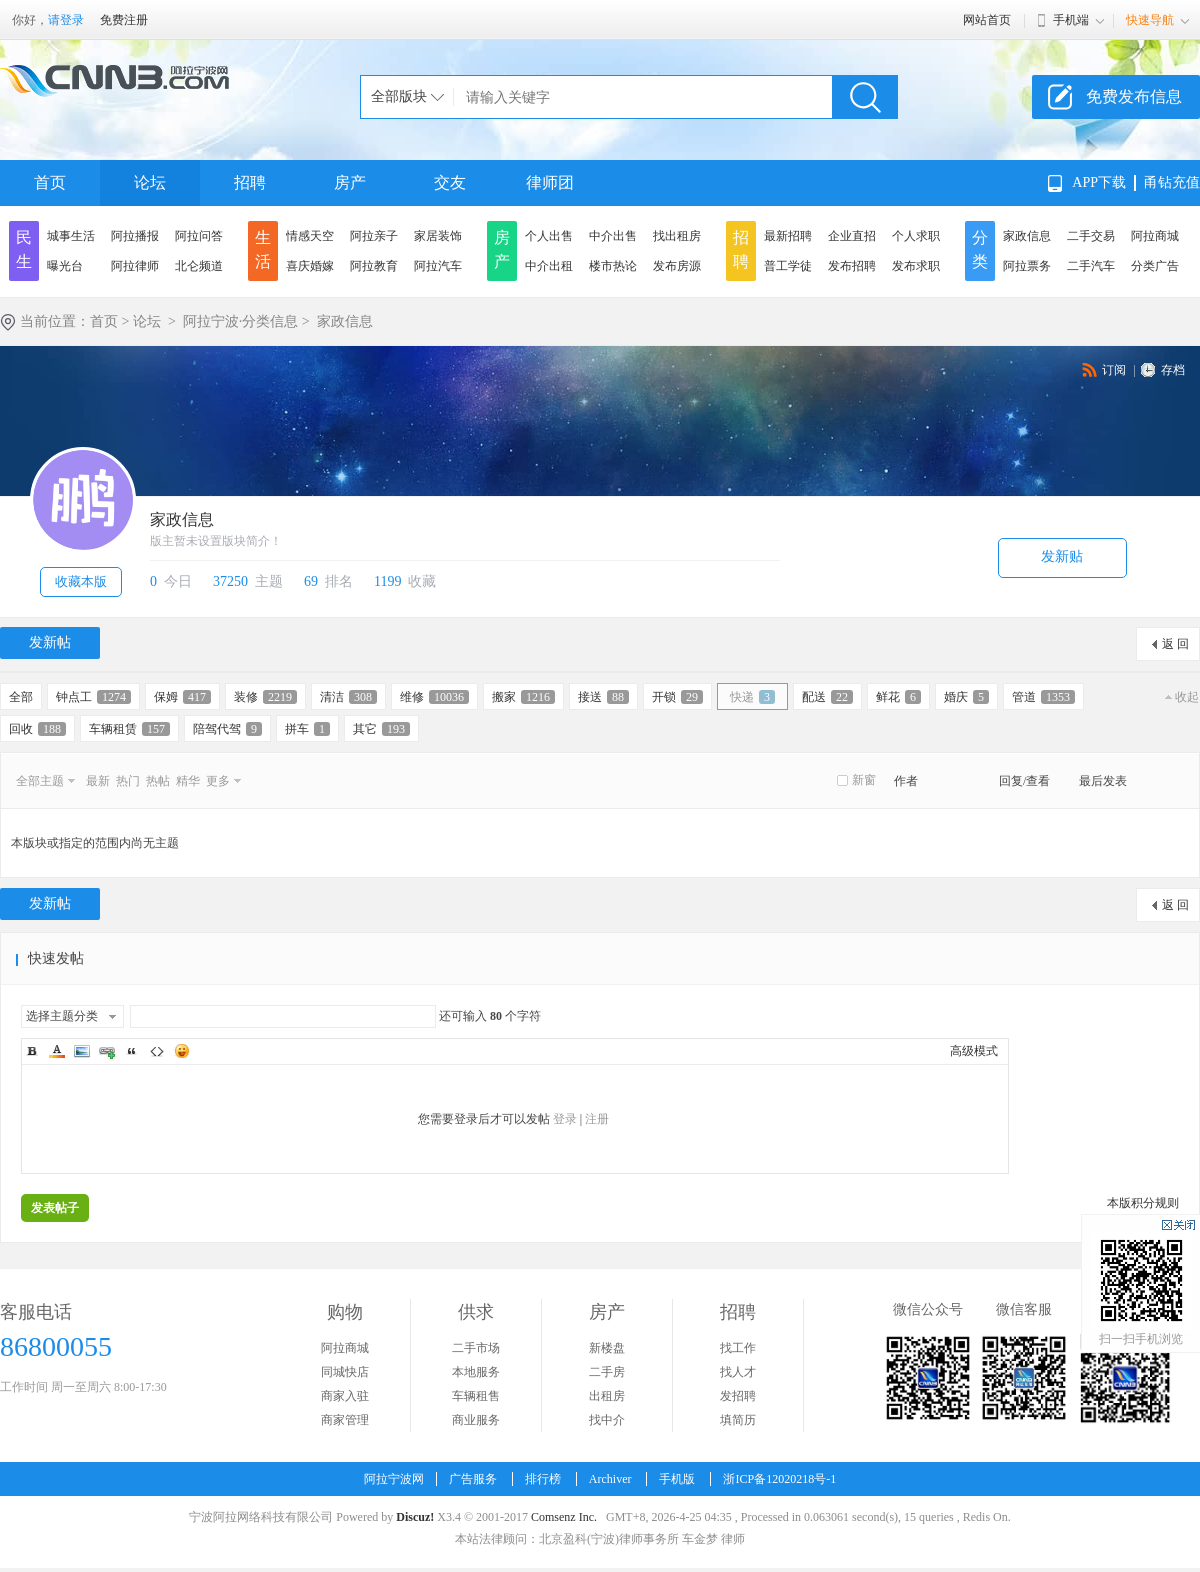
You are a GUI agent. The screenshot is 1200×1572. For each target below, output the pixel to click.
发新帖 (50, 642)
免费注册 (124, 20)
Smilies (182, 1051)
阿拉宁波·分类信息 (241, 321)
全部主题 (40, 781)
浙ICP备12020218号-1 (779, 1479)
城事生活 (71, 236)
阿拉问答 (199, 236)
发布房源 (677, 266)
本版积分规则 (1143, 1203)
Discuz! (415, 1517)
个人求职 (916, 236)
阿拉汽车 (438, 266)
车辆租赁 (129, 729)
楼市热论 (613, 266)
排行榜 (543, 1479)
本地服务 (476, 1372)
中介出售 (613, 236)
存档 (1173, 370)
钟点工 (93, 697)
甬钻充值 (1172, 182)
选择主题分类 (62, 1016)
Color (57, 1051)
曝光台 (65, 266)
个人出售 (549, 236)
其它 (381, 729)
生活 (263, 249)
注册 (597, 1119)
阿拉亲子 (374, 236)
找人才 (738, 1372)
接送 (603, 697)
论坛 (150, 182)
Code (157, 1051)
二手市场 (476, 1348)
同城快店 (345, 1372)
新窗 (864, 780)
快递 (752, 697)
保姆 (182, 697)
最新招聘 (788, 236)
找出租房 (677, 236)
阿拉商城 (1155, 236)
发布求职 (916, 266)
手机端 (1071, 20)
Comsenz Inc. (564, 1517)
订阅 (1114, 370)
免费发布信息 (1134, 96)
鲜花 (898, 697)
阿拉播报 (135, 236)
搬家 (523, 697)
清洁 (348, 697)
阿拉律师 (135, 266)
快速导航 (1150, 20)
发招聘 (738, 1396)
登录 (565, 1119)
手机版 (677, 1479)
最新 (98, 781)
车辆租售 (476, 1396)
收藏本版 (81, 581)
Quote (132, 1051)
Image (82, 1051)
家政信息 (1027, 236)
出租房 (607, 1396)
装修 (265, 697)
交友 (450, 182)
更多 (218, 781)
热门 (128, 781)
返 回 (1175, 644)
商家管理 (345, 1420)
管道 (1043, 697)
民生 (24, 249)
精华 (188, 781)
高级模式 (974, 1051)
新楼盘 (607, 1348)
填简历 (738, 1420)
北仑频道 (199, 266)
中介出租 (549, 266)
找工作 (738, 1348)
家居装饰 (438, 236)
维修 (434, 697)
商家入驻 (345, 1396)
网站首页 (987, 20)
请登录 (66, 20)
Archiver (610, 1479)
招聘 (250, 182)
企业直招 (852, 236)
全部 (21, 697)
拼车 (307, 729)
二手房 (607, 1372)
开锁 (677, 697)
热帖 (158, 781)
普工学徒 (788, 266)
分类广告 (1155, 266)
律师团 (550, 182)
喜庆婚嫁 (310, 266)
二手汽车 (1091, 266)
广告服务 (473, 1479)
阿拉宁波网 (394, 1479)
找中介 (607, 1420)
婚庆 (966, 697)
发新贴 (1062, 556)
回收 (37, 729)
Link (107, 1051)
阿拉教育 (374, 266)
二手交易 (1091, 236)
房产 (350, 182)
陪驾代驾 (227, 729)
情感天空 (310, 236)
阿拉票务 (1027, 266)
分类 (980, 249)
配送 (827, 697)
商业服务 (476, 1420)
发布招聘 (852, 266)
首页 (50, 182)
